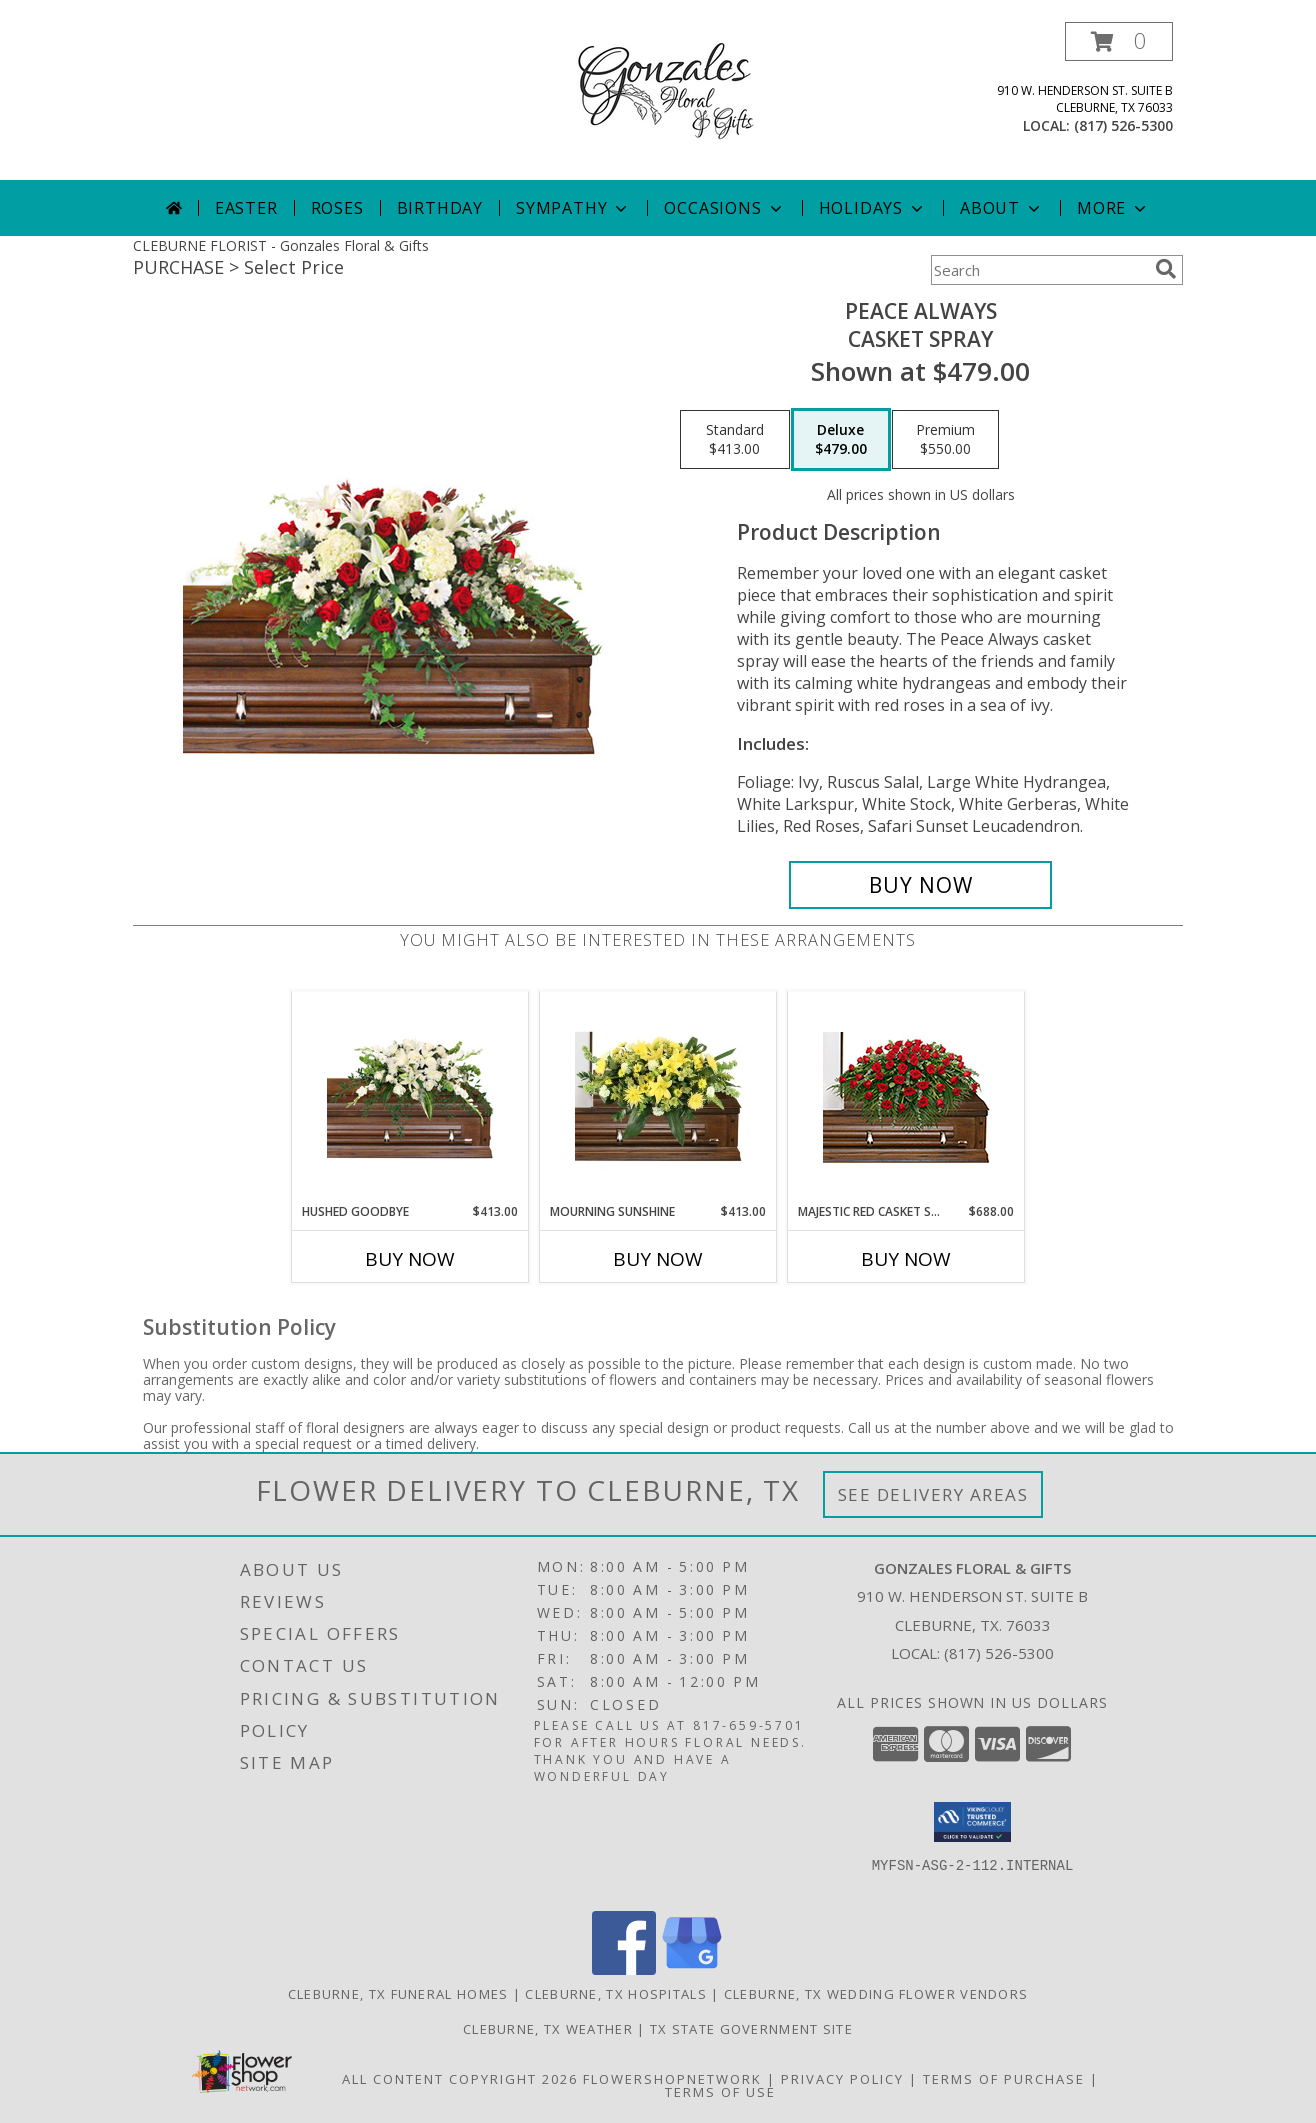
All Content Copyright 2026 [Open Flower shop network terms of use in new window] (460, 2079)
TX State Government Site (751, 2029)
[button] (1119, 41)
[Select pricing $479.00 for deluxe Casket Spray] (841, 440)
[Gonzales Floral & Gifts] (658, 88)
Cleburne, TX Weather (548, 2029)
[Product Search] (1039, 270)
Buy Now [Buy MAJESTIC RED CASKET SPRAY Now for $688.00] (906, 1259)
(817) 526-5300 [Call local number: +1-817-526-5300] (1123, 125)
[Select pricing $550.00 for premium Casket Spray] (945, 440)
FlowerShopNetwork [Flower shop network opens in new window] (672, 2079)
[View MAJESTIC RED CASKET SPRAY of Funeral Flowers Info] (906, 1097)
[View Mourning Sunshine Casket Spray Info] (658, 1097)
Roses (337, 208)
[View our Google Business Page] (692, 1969)
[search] (1166, 269)
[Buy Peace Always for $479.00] (920, 885)
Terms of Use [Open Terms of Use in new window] (720, 2092)
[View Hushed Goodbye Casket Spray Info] (410, 1097)
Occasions (724, 208)
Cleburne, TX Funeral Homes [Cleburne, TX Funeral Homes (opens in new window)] (398, 1994)
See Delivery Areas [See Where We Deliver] (933, 1494)
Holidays (873, 208)
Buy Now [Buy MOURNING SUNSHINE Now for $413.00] (658, 1259)
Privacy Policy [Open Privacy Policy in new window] (842, 2079)
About (1002, 208)
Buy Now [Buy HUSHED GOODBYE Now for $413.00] (410, 1259)
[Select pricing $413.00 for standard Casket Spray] (735, 440)
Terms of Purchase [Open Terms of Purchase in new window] (1004, 2079)
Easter (246, 208)
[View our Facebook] (624, 1969)
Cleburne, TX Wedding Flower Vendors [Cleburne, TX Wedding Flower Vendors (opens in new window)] (876, 1994)
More (1113, 208)
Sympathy (573, 208)
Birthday (440, 208)
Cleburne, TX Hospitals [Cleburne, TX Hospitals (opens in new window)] (616, 1994)
